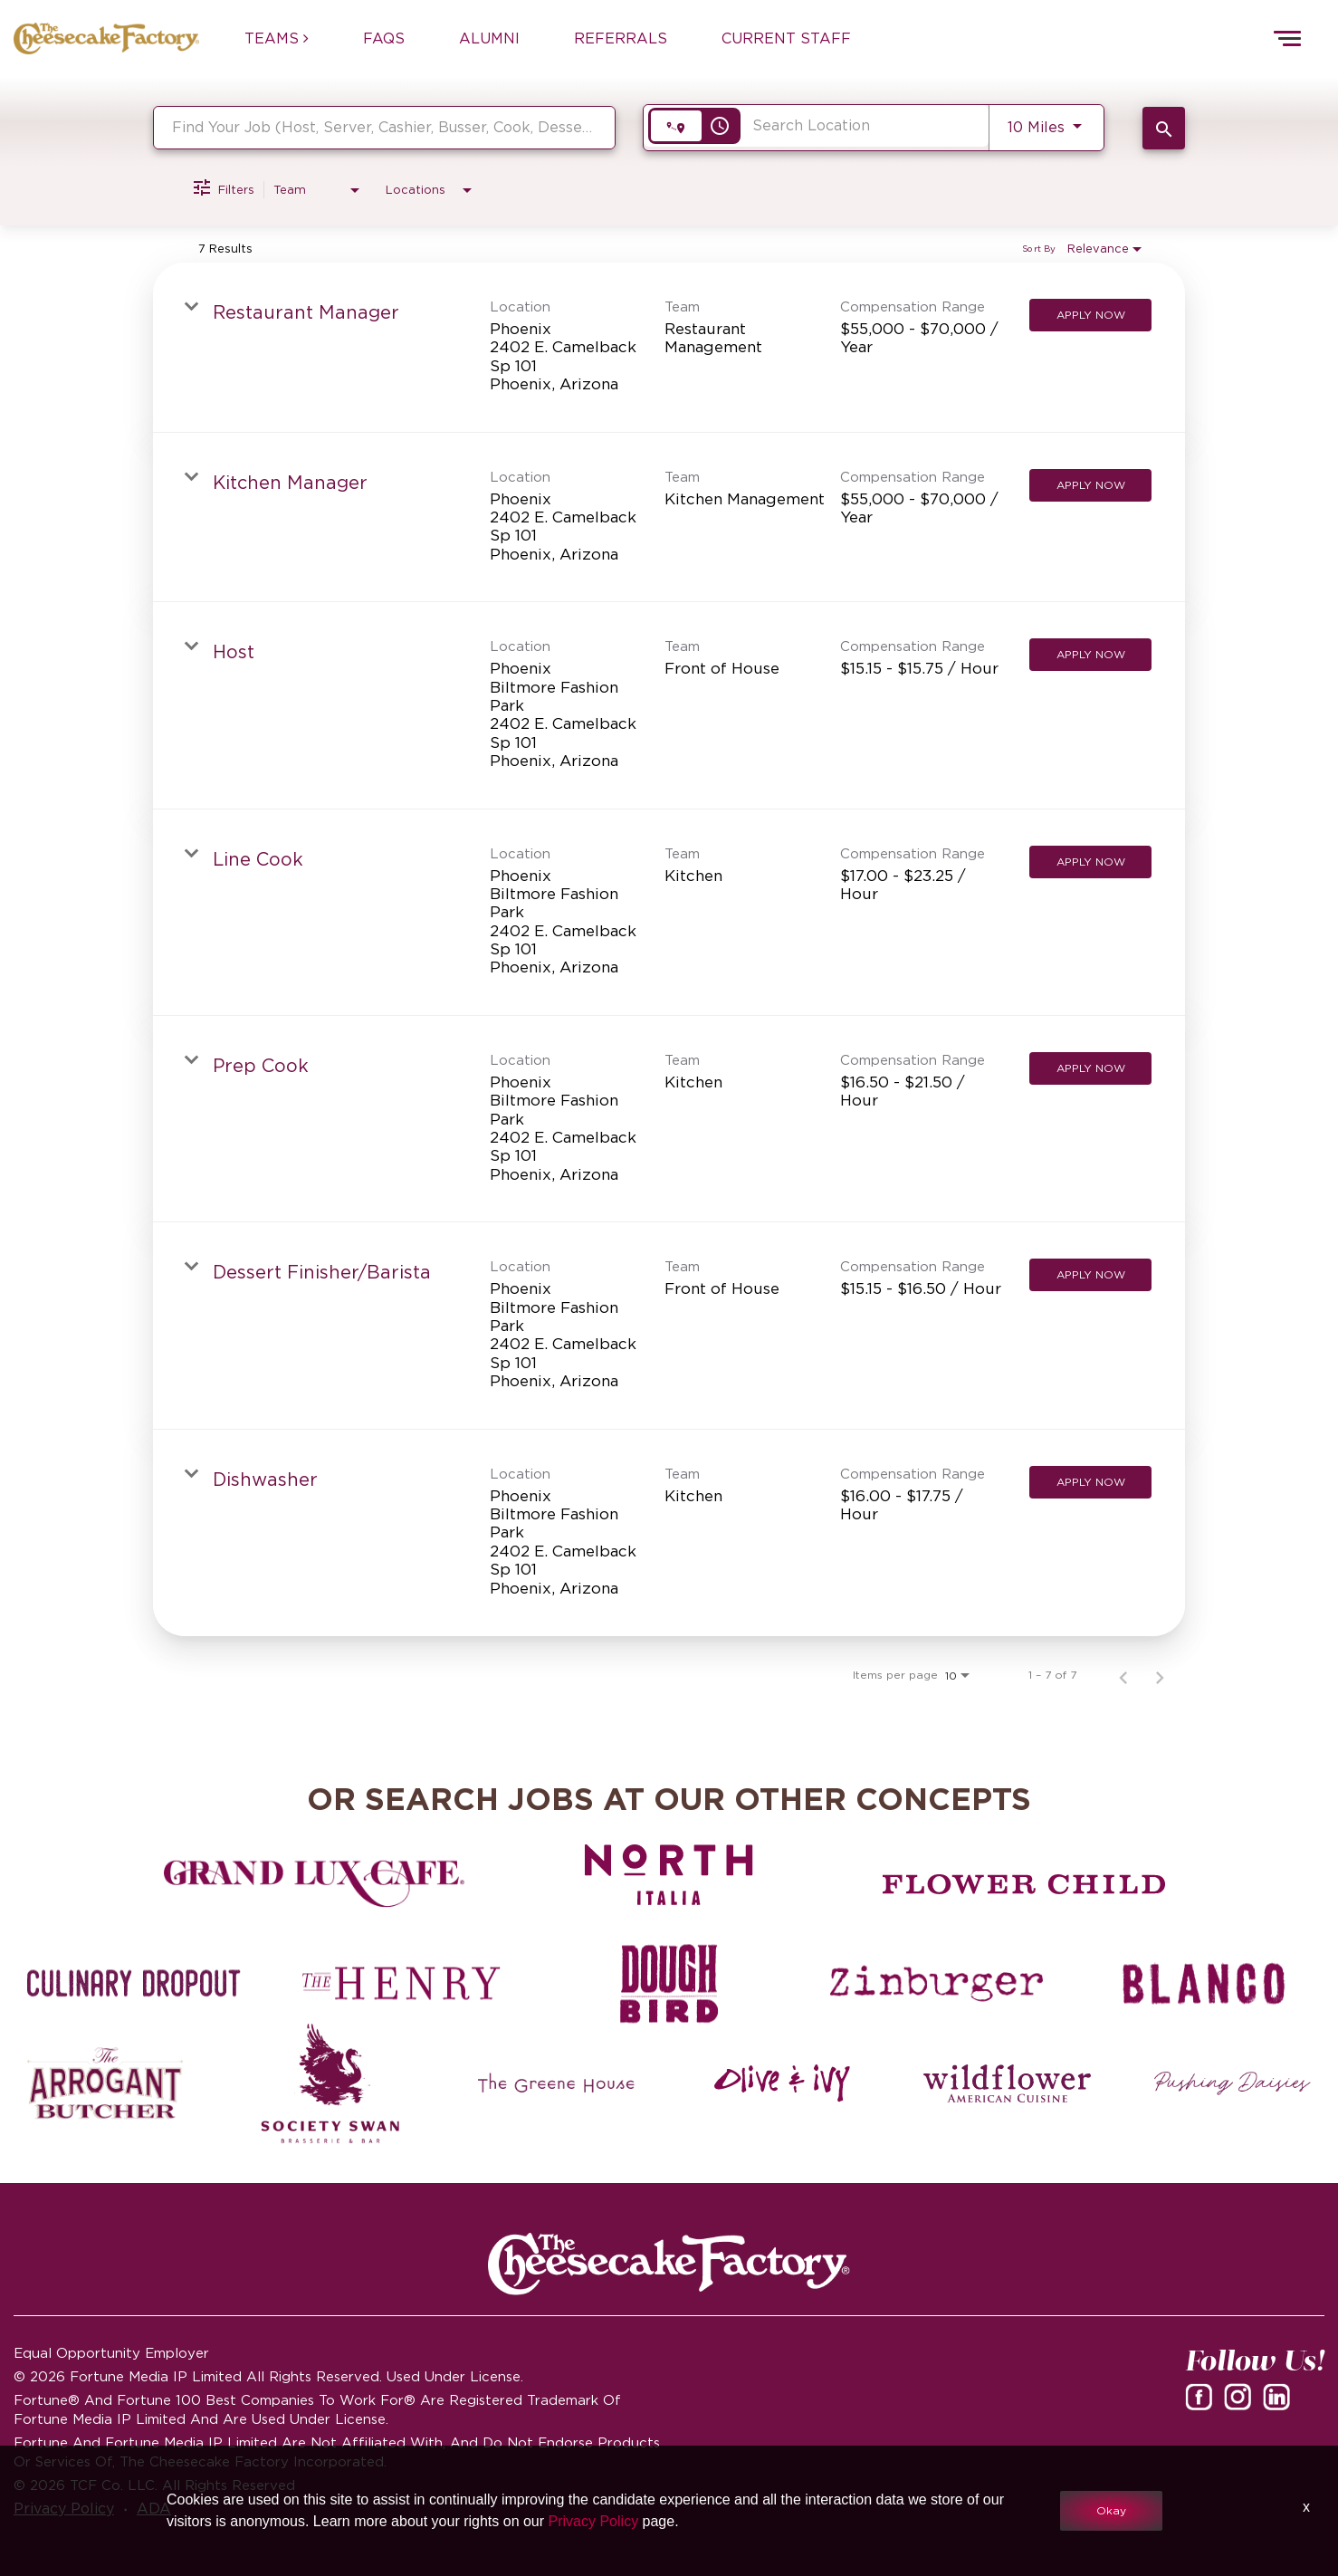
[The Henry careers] (402, 1984)
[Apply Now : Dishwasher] (1090, 1482)
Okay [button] (1111, 2510)
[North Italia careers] (669, 1874)
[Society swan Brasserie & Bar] (331, 2083)
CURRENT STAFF (786, 38)
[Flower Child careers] (1024, 1884)
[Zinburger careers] (937, 1984)
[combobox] (384, 127)
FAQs (384, 38)
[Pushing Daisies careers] (1232, 2083)
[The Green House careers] (556, 2083)
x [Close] (1306, 2506)
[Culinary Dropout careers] (134, 1984)
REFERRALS (620, 38)
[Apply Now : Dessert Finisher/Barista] (1090, 1275)
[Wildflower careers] (1007, 2083)
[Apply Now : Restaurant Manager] (1090, 315)
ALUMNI (489, 38)
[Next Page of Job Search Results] (1160, 1675)
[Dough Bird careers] (669, 1984)
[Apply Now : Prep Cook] (1090, 1068)
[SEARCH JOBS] (1163, 128)
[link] (669, 348)
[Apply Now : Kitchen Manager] (1090, 485)
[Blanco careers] (1204, 1984)
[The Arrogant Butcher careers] (105, 2083)
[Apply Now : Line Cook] (1090, 862)
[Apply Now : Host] (1090, 654)
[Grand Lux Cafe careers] (314, 1884)
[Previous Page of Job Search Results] (1123, 1675)
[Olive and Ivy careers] (782, 2083)
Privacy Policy (594, 2521)
